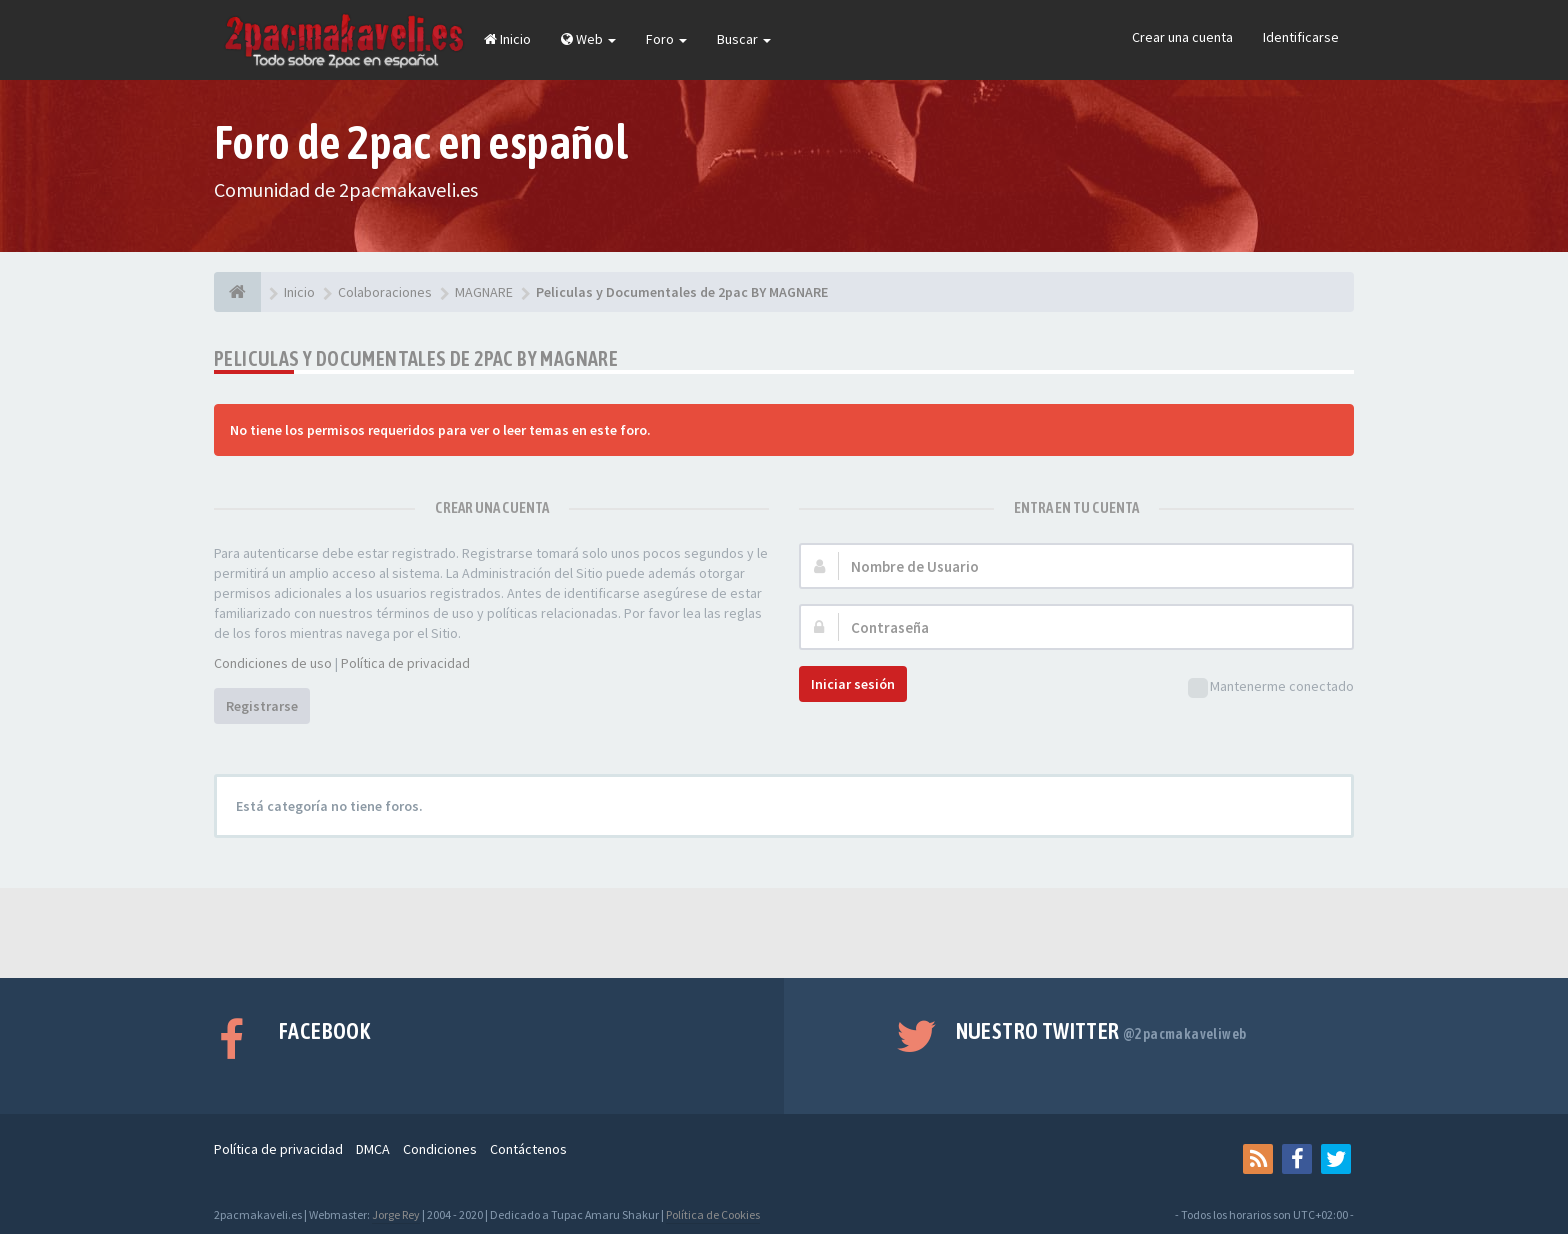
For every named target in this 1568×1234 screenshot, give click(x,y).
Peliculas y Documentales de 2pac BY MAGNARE (416, 358)
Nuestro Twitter (1101, 1031)
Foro (666, 39)
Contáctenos (528, 1149)
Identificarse (1301, 37)
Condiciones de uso (273, 663)
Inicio (507, 39)
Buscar (744, 39)
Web (588, 39)
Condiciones (440, 1149)
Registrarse (262, 706)
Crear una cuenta (1182, 37)
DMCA (373, 1149)
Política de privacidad (405, 663)
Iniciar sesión (853, 684)
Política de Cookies (713, 1214)
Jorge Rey (396, 1214)
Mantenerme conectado (1271, 687)
